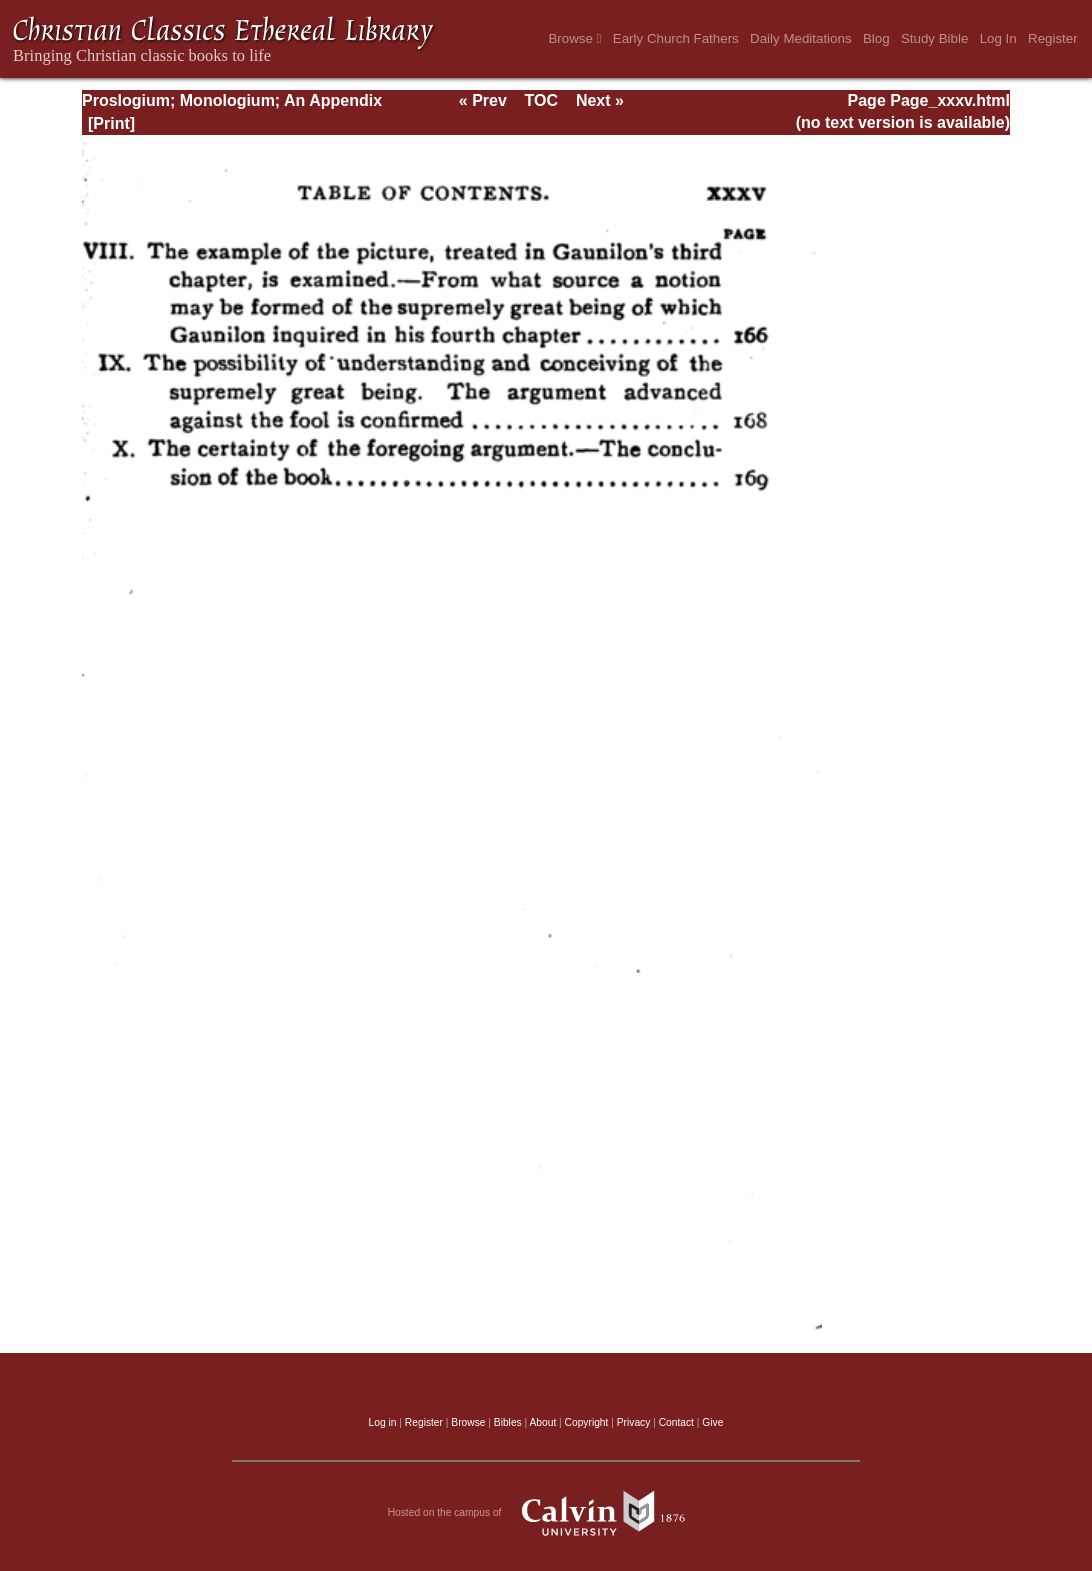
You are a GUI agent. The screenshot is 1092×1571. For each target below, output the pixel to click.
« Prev (483, 100)
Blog (876, 38)
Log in (383, 1422)
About (542, 1422)
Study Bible (934, 38)
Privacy (634, 1422)
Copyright (587, 1422)
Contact (676, 1422)
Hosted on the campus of (546, 1513)
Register (1053, 38)
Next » (600, 100)
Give (712, 1422)
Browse (574, 38)
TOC (541, 100)
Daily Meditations (800, 38)
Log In (998, 38)
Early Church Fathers (676, 38)
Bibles (508, 1422)
